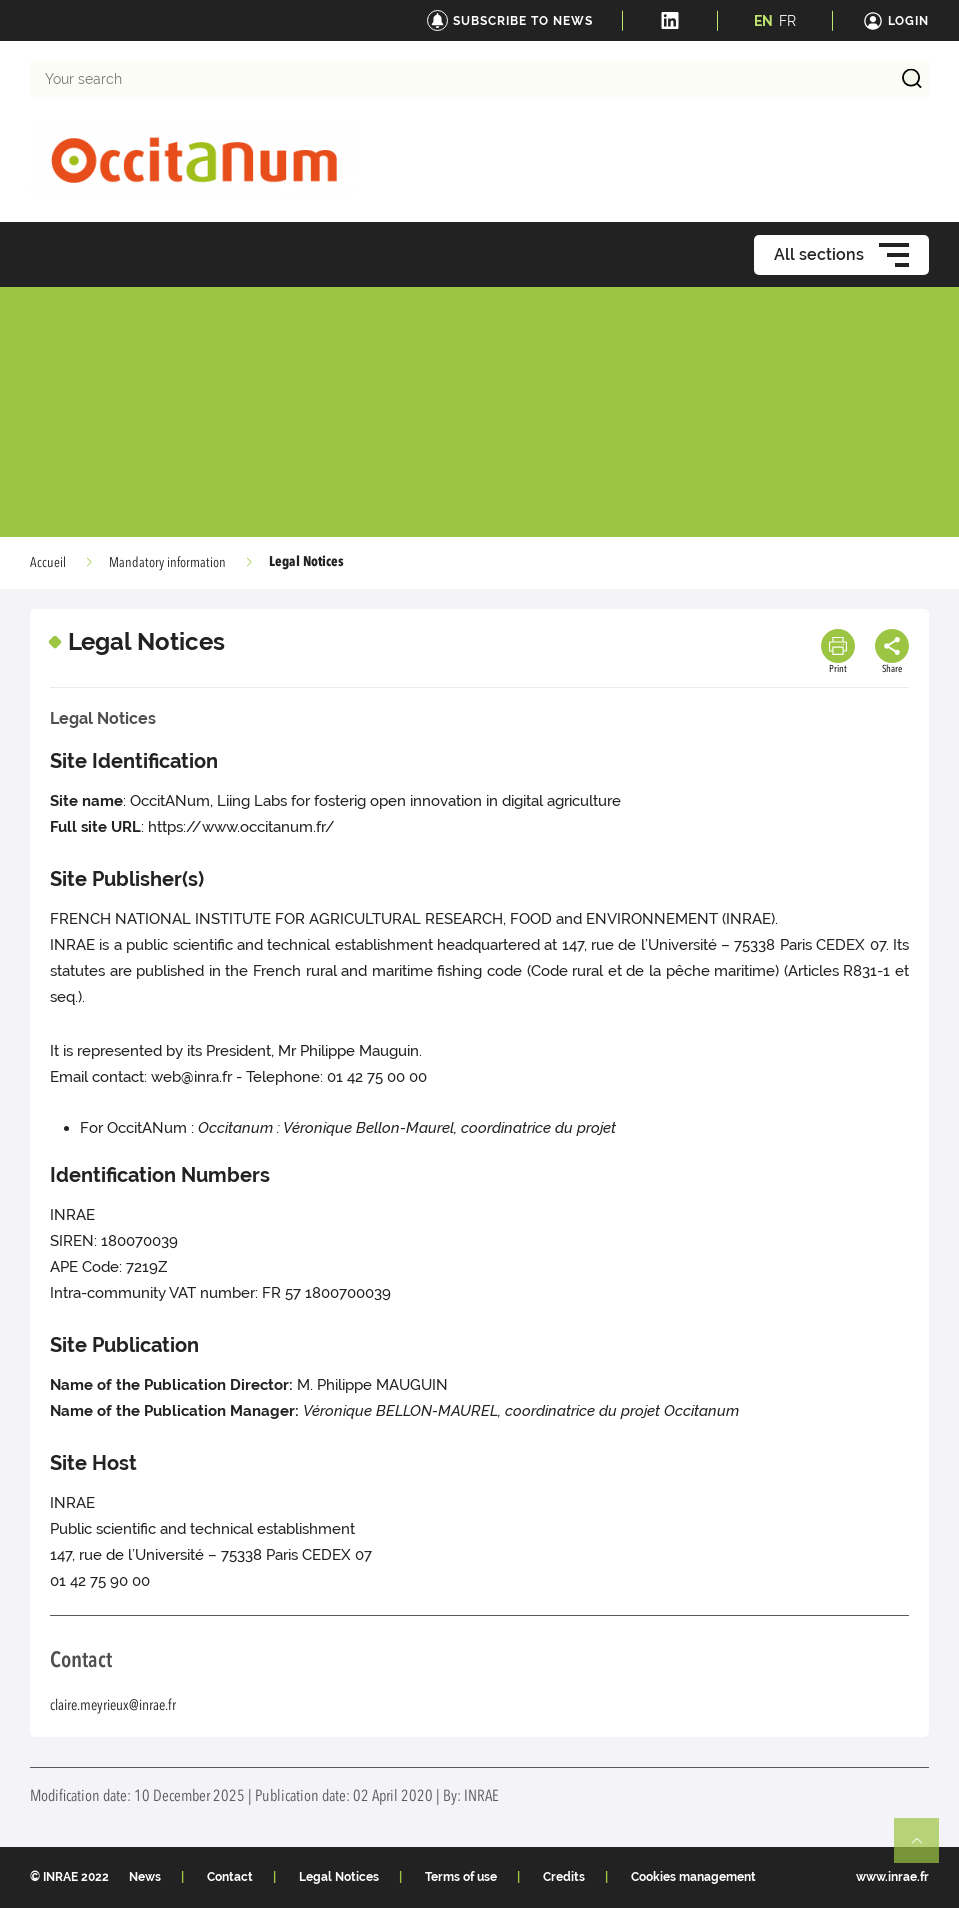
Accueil (48, 563)
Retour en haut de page (925, 1849)
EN (763, 21)
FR (787, 21)
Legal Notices (339, 1877)
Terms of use (461, 1877)
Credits (564, 1877)
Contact (230, 1877)
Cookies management (693, 1877)
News (145, 1877)
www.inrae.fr (892, 1877)
